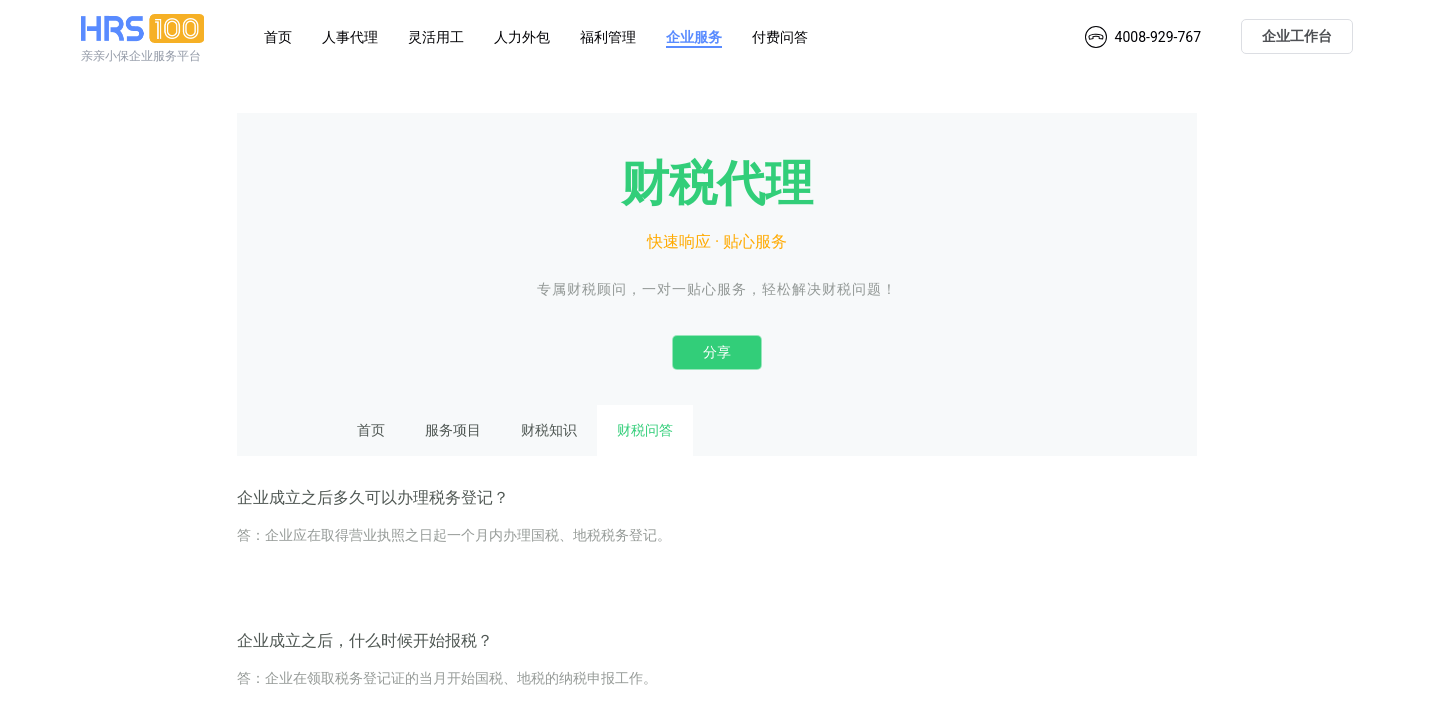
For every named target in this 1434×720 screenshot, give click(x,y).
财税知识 (549, 430)
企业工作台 (1297, 36)
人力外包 (522, 37)
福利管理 (608, 37)
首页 (278, 37)
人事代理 (350, 37)
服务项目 (453, 430)
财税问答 (645, 430)
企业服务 (694, 37)
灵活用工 (436, 37)
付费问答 (780, 37)
